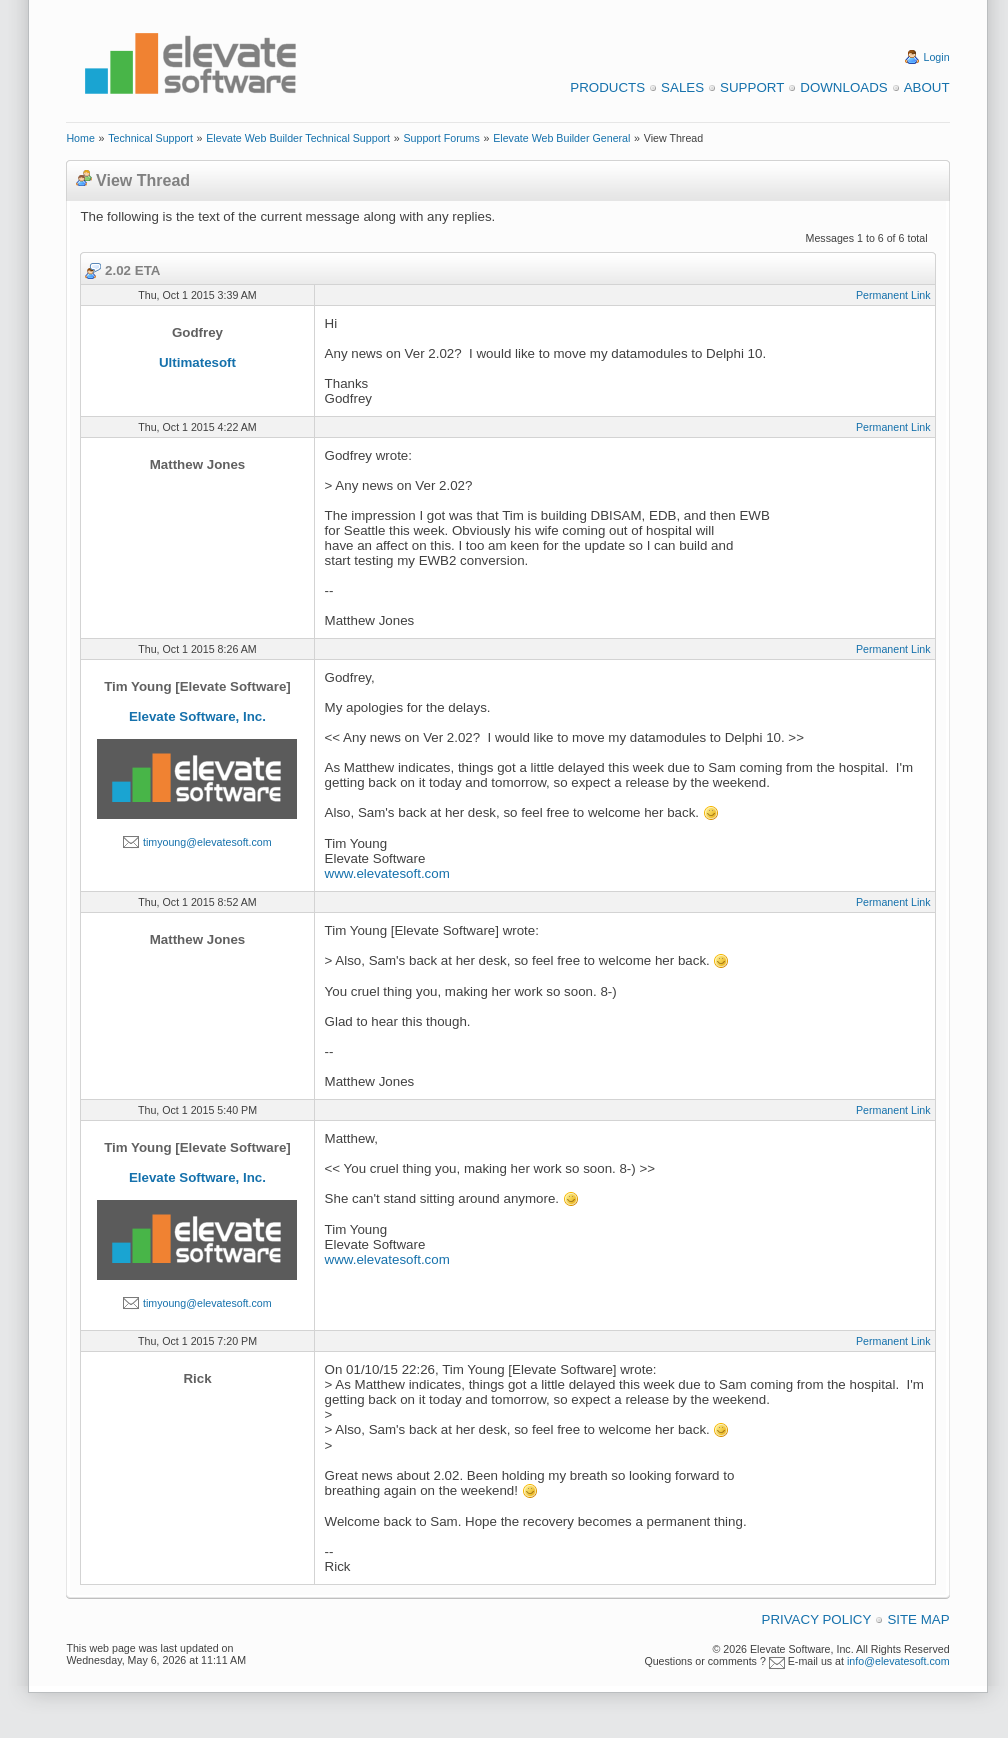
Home (80, 138)
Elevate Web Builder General (561, 138)
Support (752, 87)
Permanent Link (893, 295)
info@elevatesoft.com (898, 1661)
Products (607, 87)
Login (937, 57)
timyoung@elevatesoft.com (207, 842)
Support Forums (441, 138)
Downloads (843, 87)
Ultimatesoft (197, 362)
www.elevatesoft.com (387, 873)
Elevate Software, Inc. (197, 716)
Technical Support (150, 138)
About (927, 87)
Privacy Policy (817, 1619)
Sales (682, 87)
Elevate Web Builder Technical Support (298, 138)
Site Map (918, 1619)
